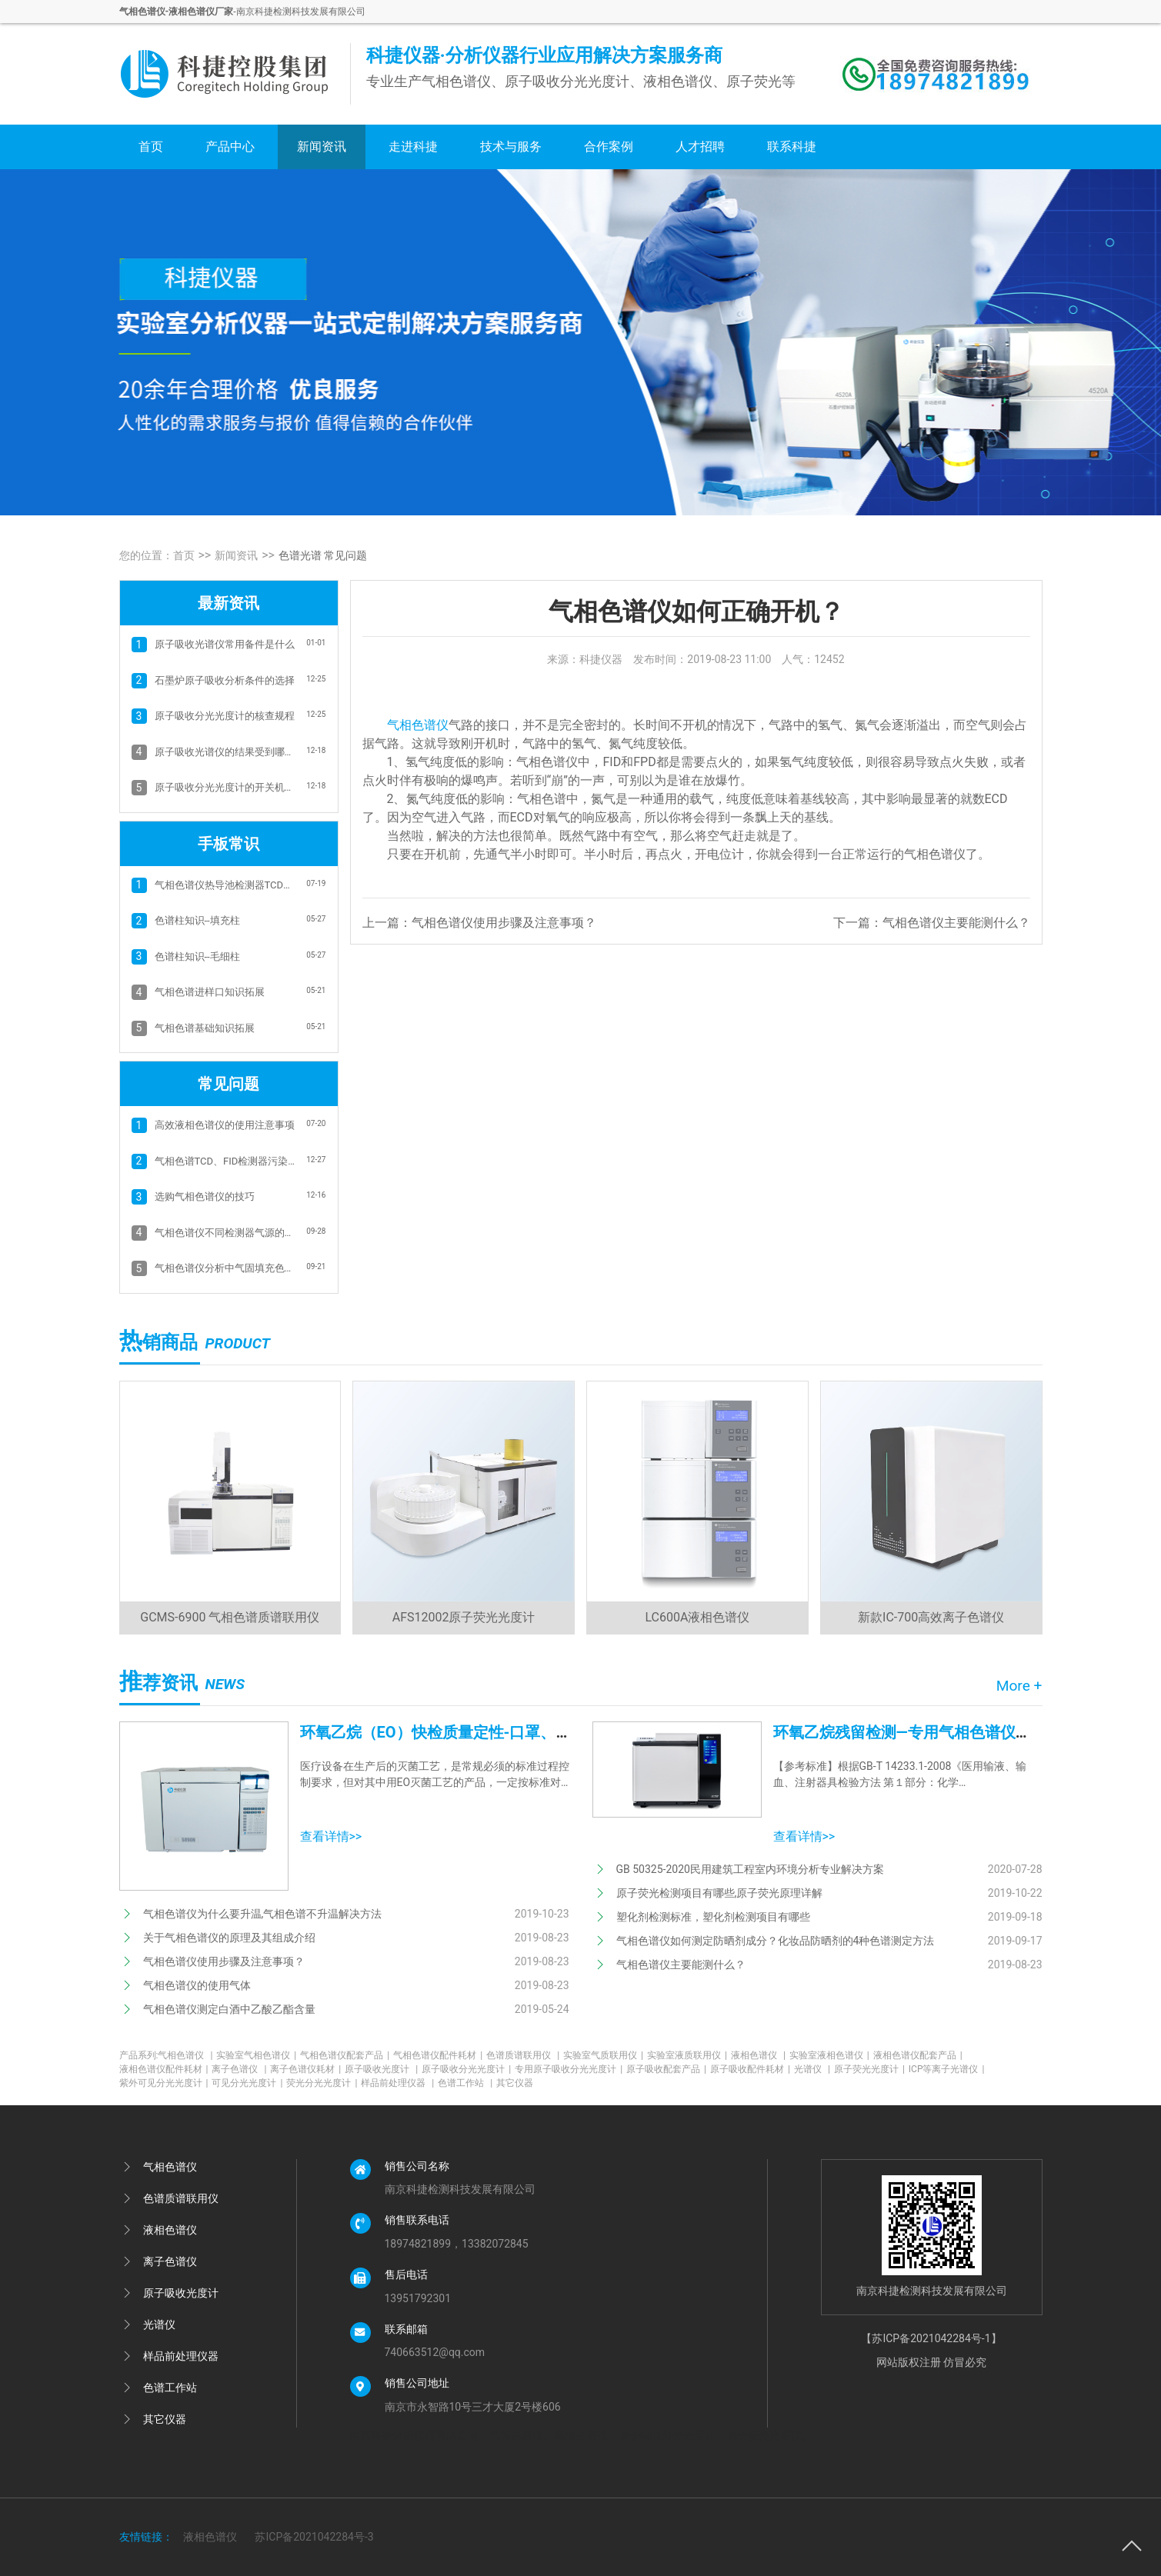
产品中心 (230, 146)
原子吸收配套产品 (666, 2069)
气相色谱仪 (418, 725)
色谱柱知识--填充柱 (197, 920)
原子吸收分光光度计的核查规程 (225, 715)
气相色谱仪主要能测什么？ (956, 922)
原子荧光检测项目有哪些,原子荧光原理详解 (719, 1893)
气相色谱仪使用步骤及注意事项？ (504, 922)
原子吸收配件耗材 (750, 2069)
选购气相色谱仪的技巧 (205, 1196)
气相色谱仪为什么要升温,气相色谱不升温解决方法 (262, 1914)
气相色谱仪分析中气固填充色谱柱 (226, 1268)
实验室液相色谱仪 (829, 2055)
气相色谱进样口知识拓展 (210, 992)
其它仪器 (514, 2083)
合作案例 (608, 146)
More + (1019, 1686)
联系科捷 (791, 146)
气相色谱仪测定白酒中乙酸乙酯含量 (229, 2009)
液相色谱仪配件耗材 (164, 2069)
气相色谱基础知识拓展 (205, 1028)
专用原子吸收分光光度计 (568, 2069)
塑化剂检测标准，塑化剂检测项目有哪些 (713, 1917)
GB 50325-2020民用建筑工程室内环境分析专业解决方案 (750, 1869)
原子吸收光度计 (381, 2069)
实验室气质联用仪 (603, 2055)
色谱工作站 (465, 2083)
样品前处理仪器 (397, 2083)
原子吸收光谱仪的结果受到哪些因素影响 (226, 752)
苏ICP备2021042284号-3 (314, 2537)
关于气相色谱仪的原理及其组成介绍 (229, 1937)
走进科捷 (413, 146)
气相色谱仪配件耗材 (437, 2055)
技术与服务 (511, 146)
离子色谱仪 (239, 2069)
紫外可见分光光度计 (164, 2083)
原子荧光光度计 (869, 2069)
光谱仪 (812, 2069)
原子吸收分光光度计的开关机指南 (226, 787)
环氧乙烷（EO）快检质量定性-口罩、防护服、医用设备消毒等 (513, 1732)
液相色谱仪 (758, 2055)
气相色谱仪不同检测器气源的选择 (226, 1232)
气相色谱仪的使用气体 (197, 1985)
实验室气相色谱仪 (256, 2055)
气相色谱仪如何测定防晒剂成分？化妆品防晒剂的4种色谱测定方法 (775, 1940)
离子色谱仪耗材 (305, 2069)
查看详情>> (331, 1836)
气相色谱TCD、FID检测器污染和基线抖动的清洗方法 (226, 1161)
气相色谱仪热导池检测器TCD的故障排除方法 (226, 885)
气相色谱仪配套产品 (344, 2055)
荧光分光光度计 (321, 2083)
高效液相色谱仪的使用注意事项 (225, 1125)
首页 (150, 146)
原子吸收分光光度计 (466, 2069)
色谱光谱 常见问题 (323, 555)
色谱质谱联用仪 (522, 2055)
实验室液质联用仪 (687, 2055)
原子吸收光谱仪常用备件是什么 (225, 644)
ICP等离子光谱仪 (947, 2069)
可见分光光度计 (247, 2083)
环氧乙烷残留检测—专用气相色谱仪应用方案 (925, 1732)
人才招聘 (700, 146)
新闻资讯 (321, 146)
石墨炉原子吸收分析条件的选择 (225, 680)
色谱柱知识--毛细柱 (197, 956)
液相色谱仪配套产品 (917, 2055)
